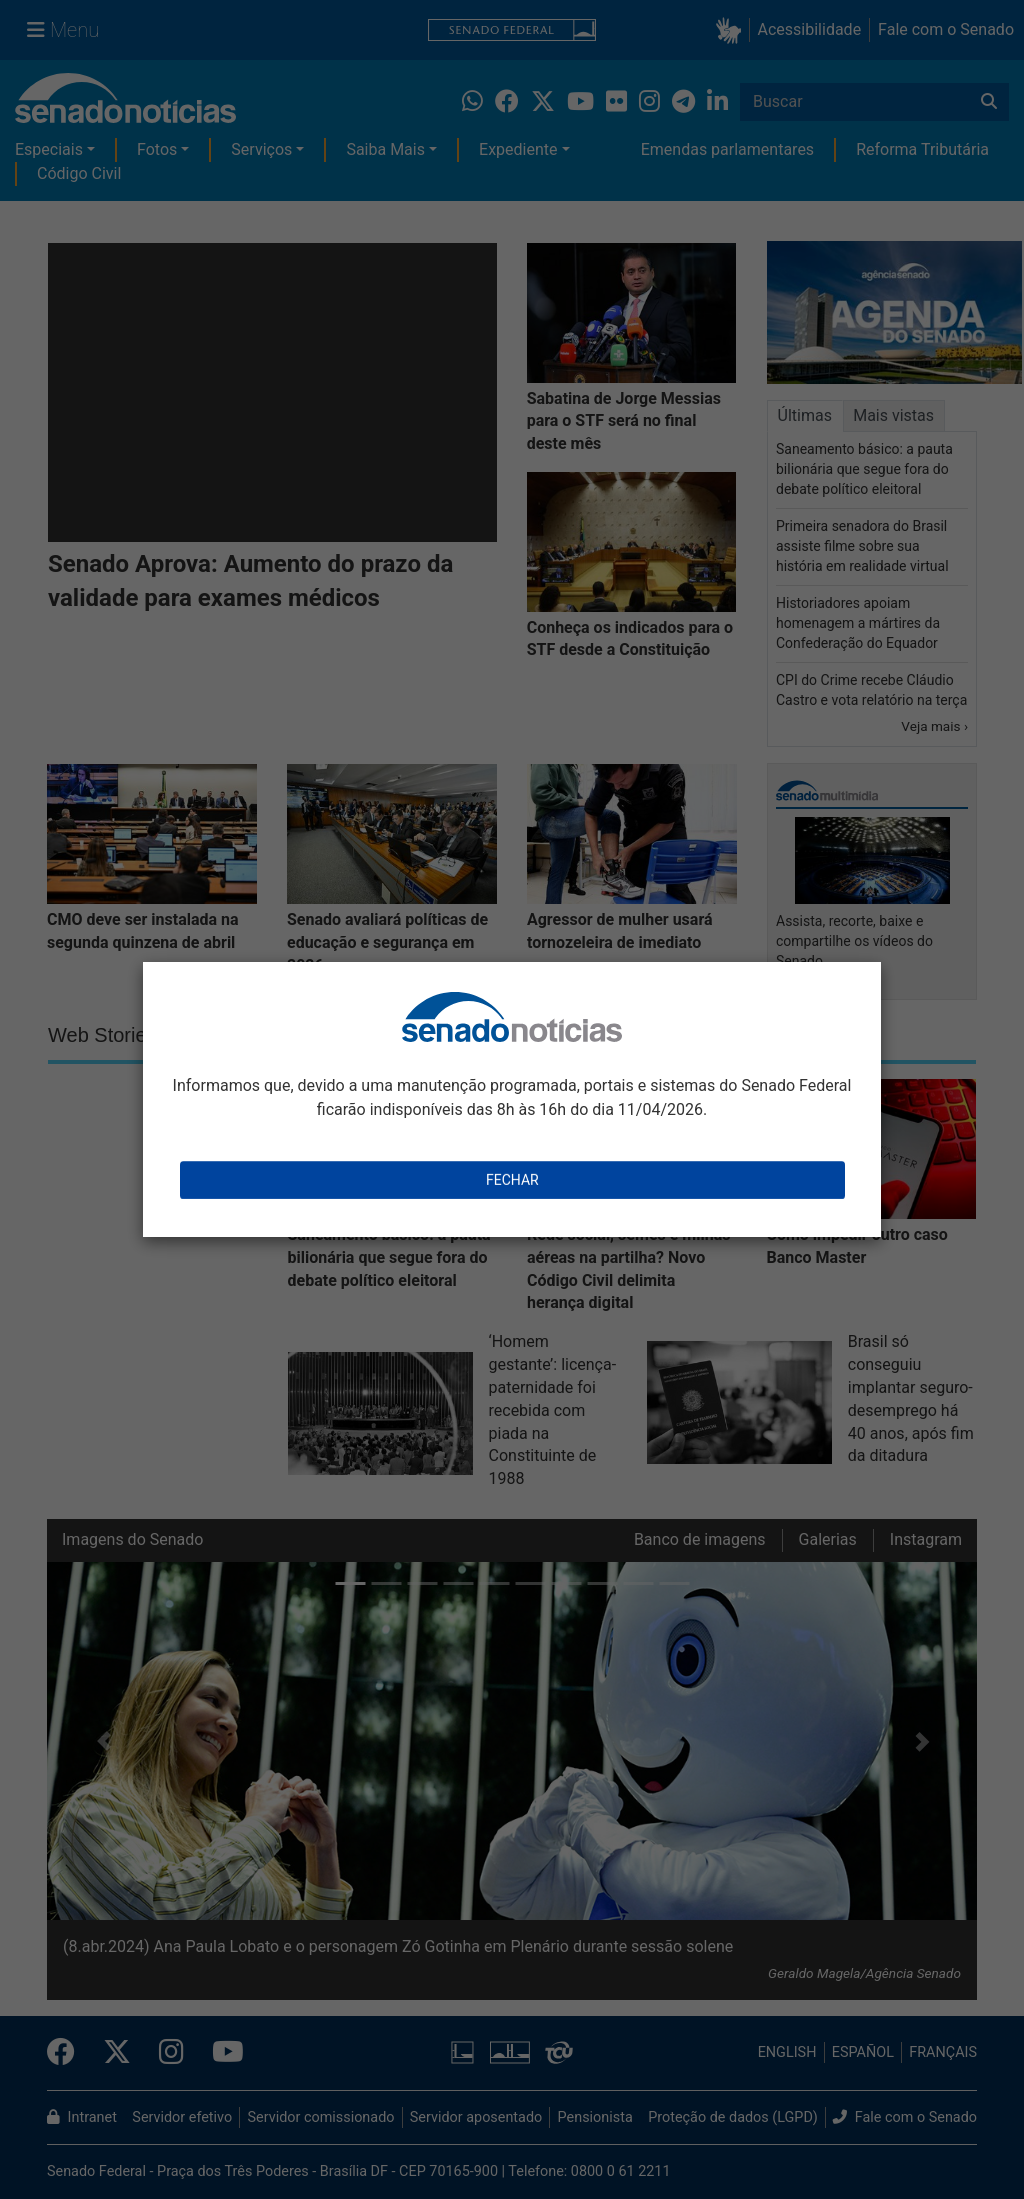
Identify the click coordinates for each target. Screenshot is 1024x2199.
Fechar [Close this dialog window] (512, 1180)
